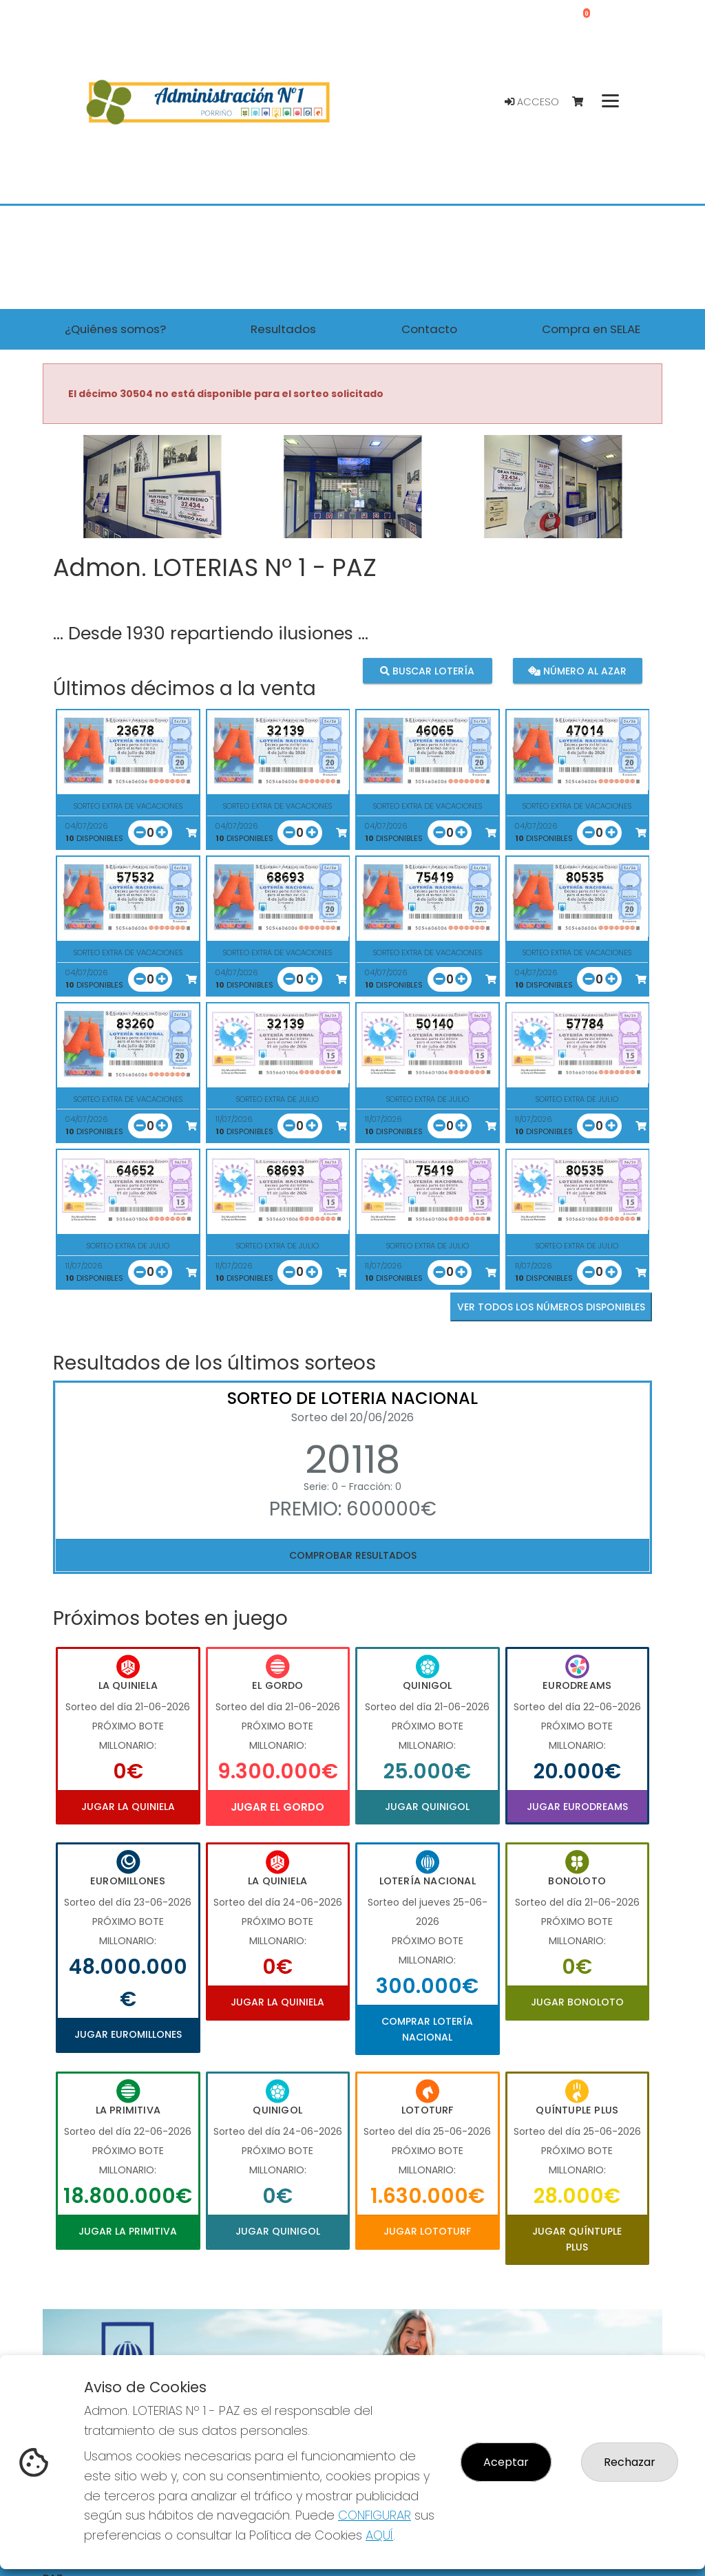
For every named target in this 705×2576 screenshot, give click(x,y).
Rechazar (629, 2462)
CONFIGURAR (374, 2515)
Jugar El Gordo (277, 1807)
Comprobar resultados (353, 1555)
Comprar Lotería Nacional (427, 2028)
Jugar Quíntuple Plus (577, 2238)
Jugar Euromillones (128, 2034)
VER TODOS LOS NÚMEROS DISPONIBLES (551, 1307)
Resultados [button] (283, 329)
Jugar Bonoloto (577, 2002)
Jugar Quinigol (427, 1806)
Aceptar (506, 2462)
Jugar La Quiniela (128, 1806)
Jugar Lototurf (427, 2231)
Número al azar (577, 671)
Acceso (532, 102)
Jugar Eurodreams (577, 1806)
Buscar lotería (427, 671)
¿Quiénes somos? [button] (115, 329)
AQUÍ (379, 2535)
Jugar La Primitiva (127, 2231)
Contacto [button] (429, 329)
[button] (89, 503)
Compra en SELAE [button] (591, 329)
